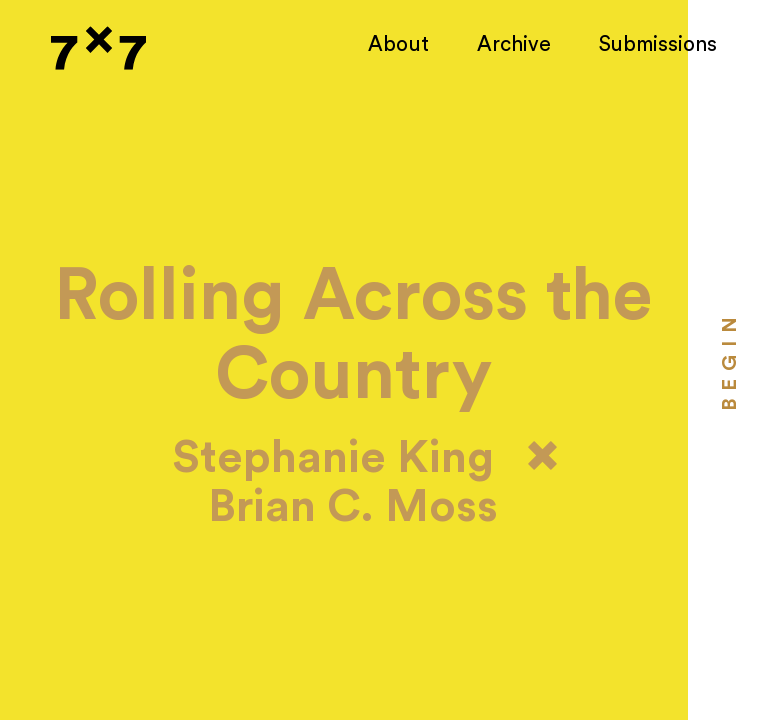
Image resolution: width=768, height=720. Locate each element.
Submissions (658, 44)
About (398, 44)
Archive (514, 44)
